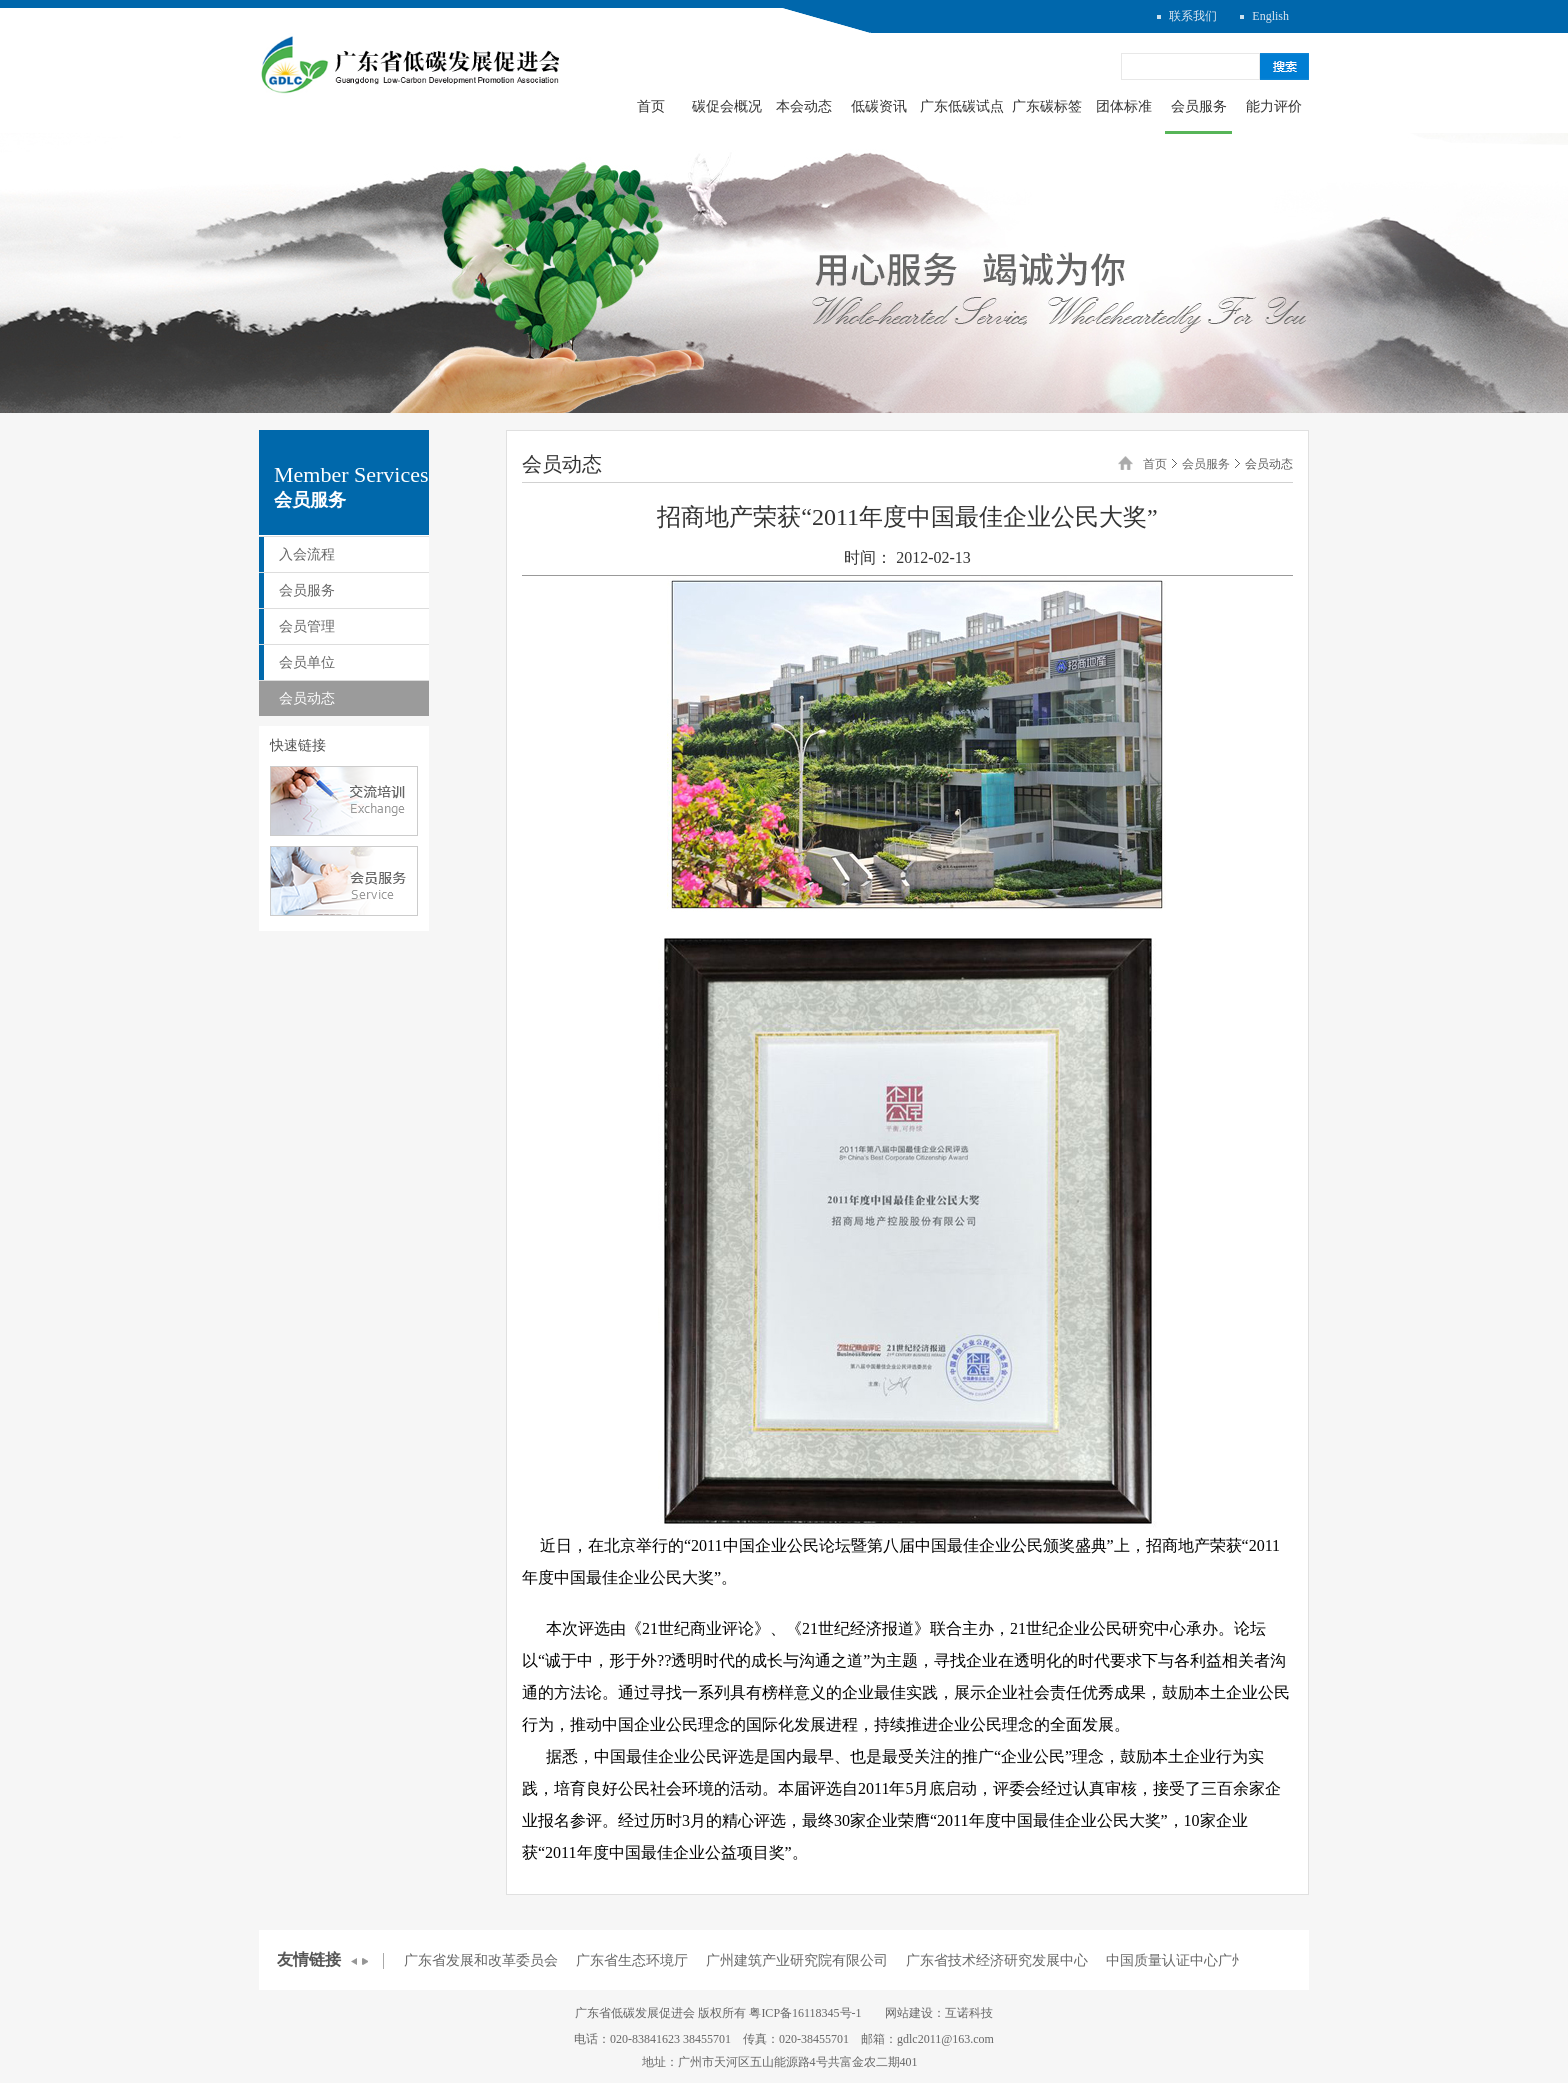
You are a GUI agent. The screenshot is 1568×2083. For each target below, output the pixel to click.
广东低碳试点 (962, 106)
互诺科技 (969, 2013)
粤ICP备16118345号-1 (805, 2013)
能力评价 (1274, 106)
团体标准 (1124, 106)
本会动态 (804, 106)
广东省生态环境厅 (632, 1960)
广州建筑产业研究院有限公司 (797, 1960)
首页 (651, 106)
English (1270, 16)
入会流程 (307, 554)
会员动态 (307, 698)
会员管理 (307, 626)
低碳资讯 (879, 106)
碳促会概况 (727, 106)
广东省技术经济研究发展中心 (997, 1960)
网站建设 (909, 2013)
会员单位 (307, 662)
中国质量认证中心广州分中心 (1197, 1960)
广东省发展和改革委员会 (481, 1960)
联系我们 (1193, 16)
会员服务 (1199, 106)
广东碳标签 (1047, 106)
